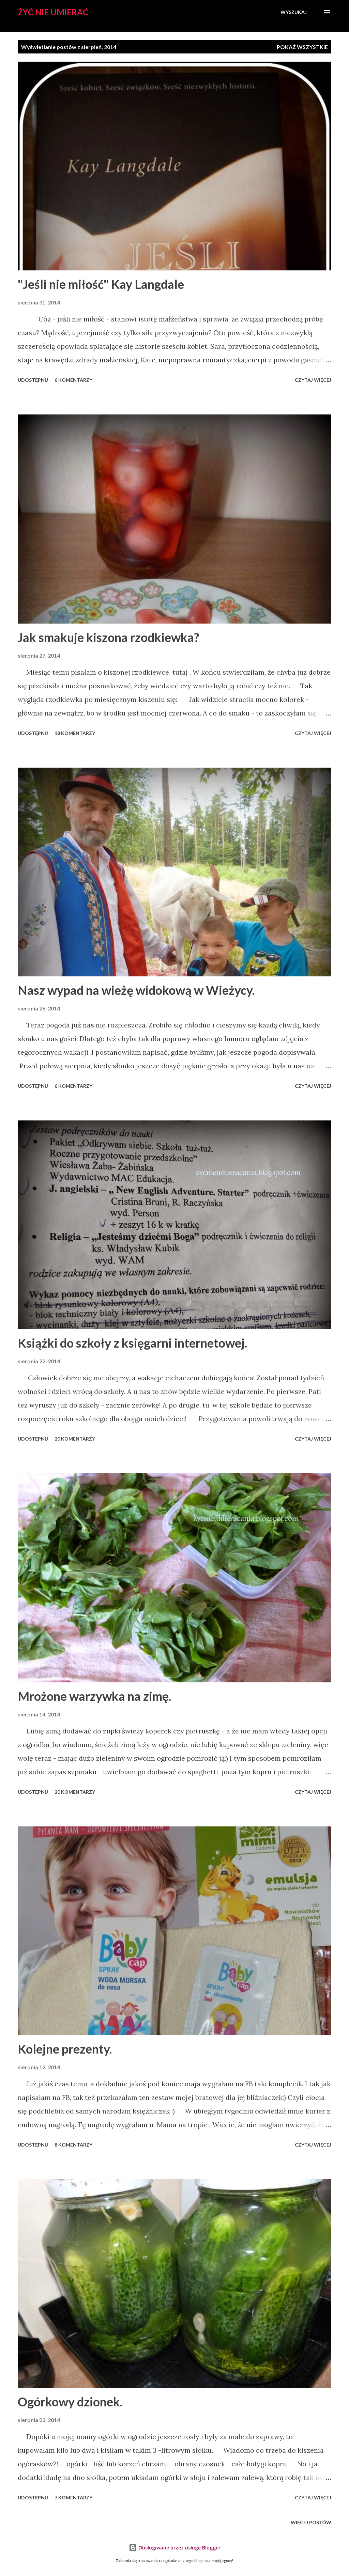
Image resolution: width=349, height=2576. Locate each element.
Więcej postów (311, 2522)
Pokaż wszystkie (302, 47)
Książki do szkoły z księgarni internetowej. (132, 1342)
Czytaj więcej (313, 380)
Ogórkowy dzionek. (70, 2401)
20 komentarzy (75, 1439)
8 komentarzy (73, 2145)
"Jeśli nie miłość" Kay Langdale (101, 284)
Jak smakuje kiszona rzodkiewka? (108, 637)
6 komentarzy (73, 380)
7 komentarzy (73, 2497)
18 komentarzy (75, 733)
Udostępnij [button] (33, 380)
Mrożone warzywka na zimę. (94, 1695)
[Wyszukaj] (293, 12)
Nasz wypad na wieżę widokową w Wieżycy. (136, 990)
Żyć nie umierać (53, 12)
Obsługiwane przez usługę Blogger (175, 2547)
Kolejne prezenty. (65, 2048)
